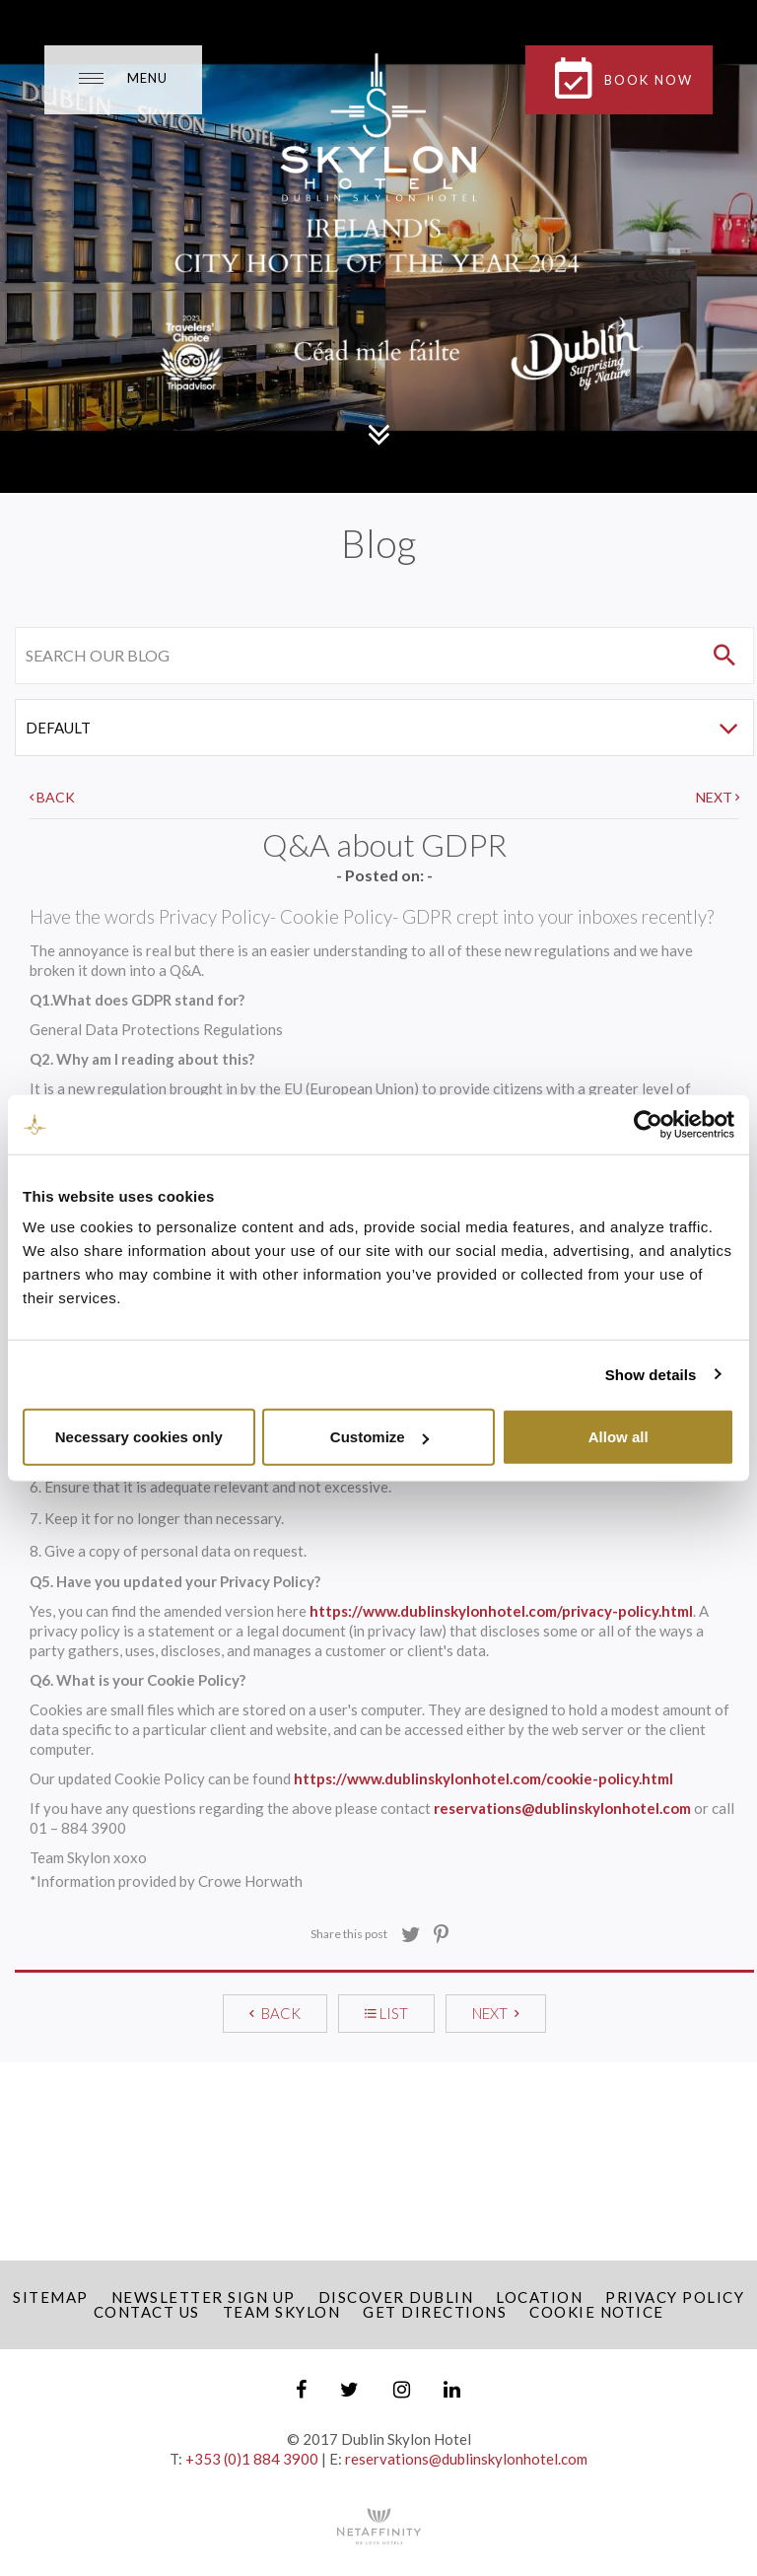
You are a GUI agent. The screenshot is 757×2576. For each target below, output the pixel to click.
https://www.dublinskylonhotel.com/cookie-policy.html (483, 1778)
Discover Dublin (396, 2297)
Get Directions (435, 2312)
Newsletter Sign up (203, 2297)
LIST (386, 2013)
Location (539, 2297)
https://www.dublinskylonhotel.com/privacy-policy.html (501, 1611)
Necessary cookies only (139, 1436)
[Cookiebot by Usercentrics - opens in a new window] (648, 1124)
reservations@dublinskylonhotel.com (562, 1808)
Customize (379, 1436)
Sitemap (51, 2297)
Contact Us (147, 2312)
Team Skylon (282, 2312)
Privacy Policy (674, 2297)
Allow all (618, 1436)
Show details (651, 1373)
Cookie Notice (596, 2312)
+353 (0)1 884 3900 (251, 2459)
